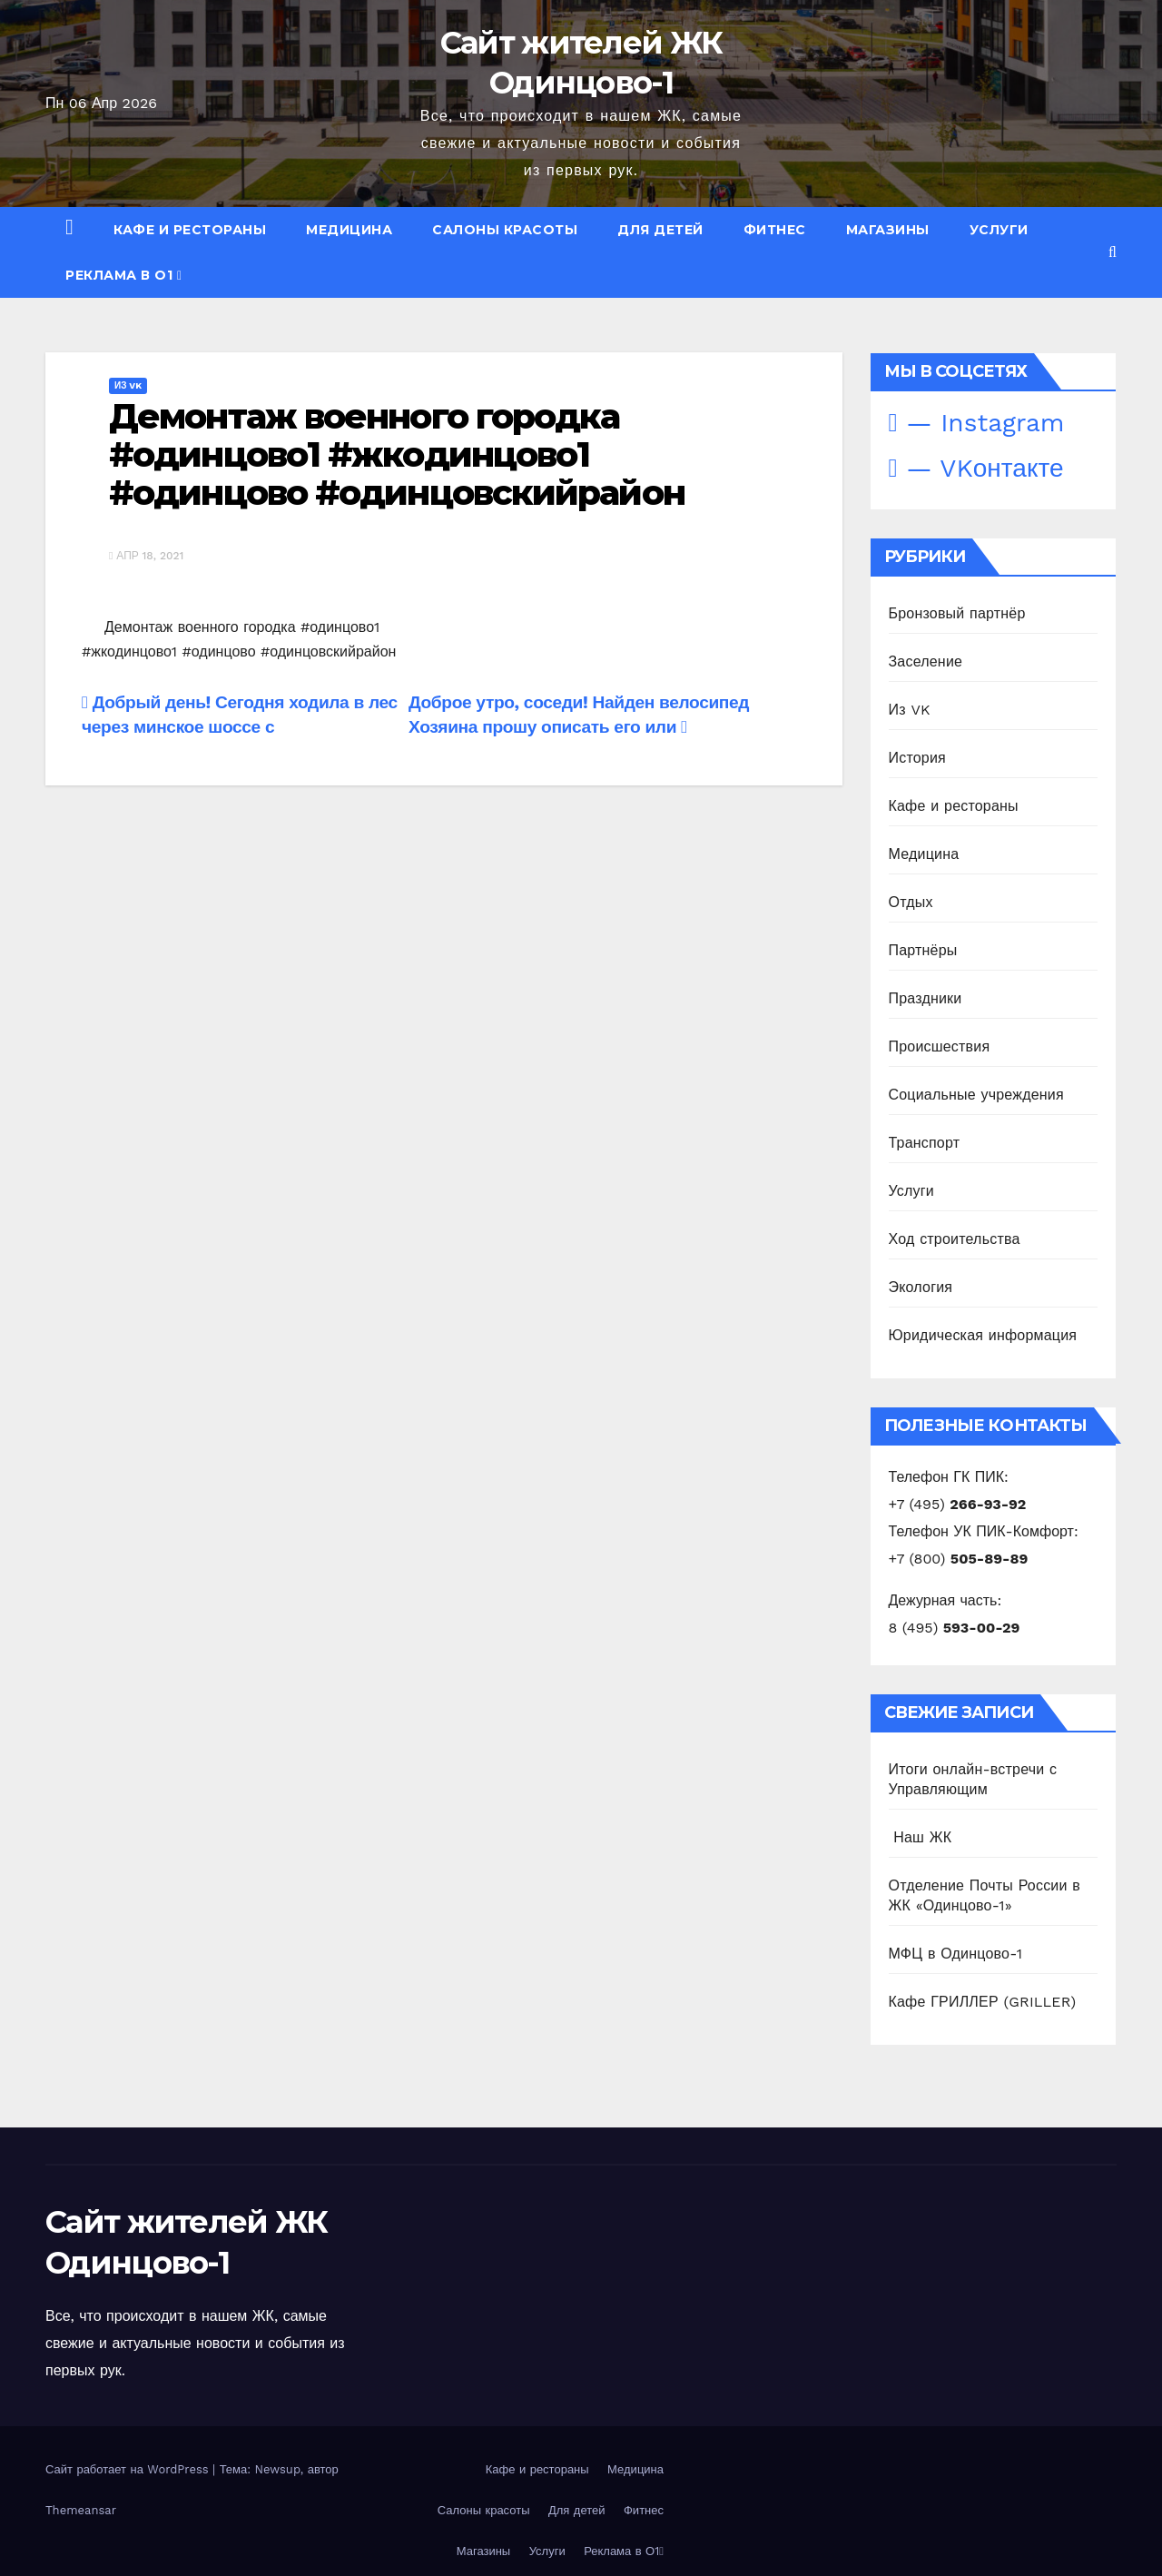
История (917, 757)
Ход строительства (954, 1239)
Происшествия (939, 1046)
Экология (921, 1287)
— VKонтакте (976, 468)
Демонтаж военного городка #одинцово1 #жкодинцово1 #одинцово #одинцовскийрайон (396, 454)
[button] (1112, 252)
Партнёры (923, 950)
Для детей (660, 230)
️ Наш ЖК (920, 1837)
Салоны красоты (504, 230)
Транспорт (924, 1142)
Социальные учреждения (976, 1094)
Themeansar (80, 2510)
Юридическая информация (983, 1335)
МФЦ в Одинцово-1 (956, 1953)
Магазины (888, 230)
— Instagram (977, 423)
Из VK (128, 385)
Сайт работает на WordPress (128, 2469)
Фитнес (774, 230)
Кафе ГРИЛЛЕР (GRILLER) (983, 2001)
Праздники (925, 998)
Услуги (999, 230)
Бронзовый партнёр (957, 613)
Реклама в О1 (123, 275)
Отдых (911, 902)
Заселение (926, 661)
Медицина (349, 230)
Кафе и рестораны (189, 230)
